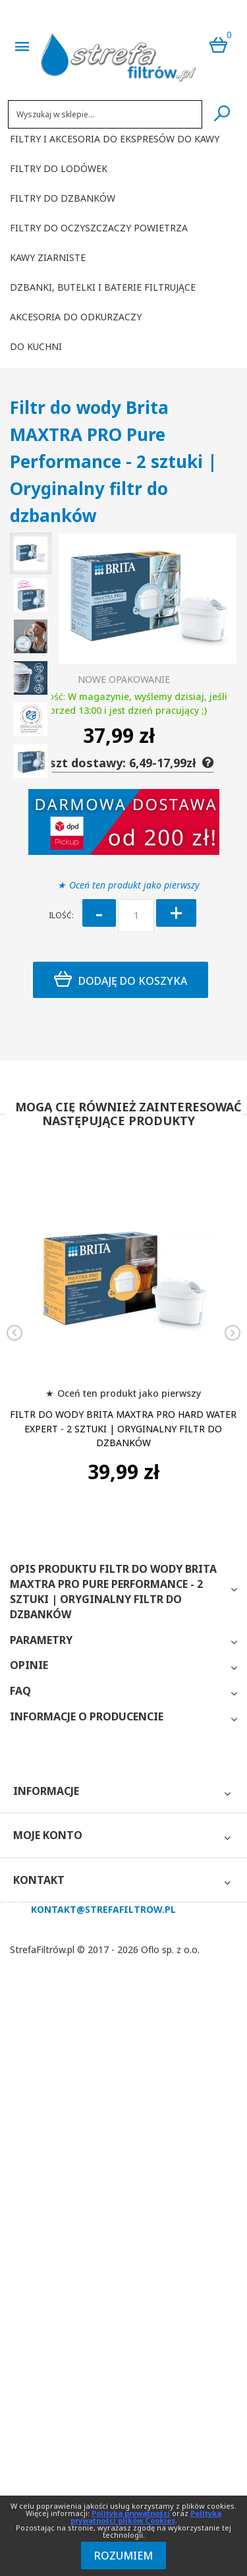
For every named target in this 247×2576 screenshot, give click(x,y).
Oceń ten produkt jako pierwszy (134, 885)
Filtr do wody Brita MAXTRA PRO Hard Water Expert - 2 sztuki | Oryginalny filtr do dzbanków (123, 1428)
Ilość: (61, 915)
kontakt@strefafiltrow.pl (103, 1909)
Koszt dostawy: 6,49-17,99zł (123, 763)
